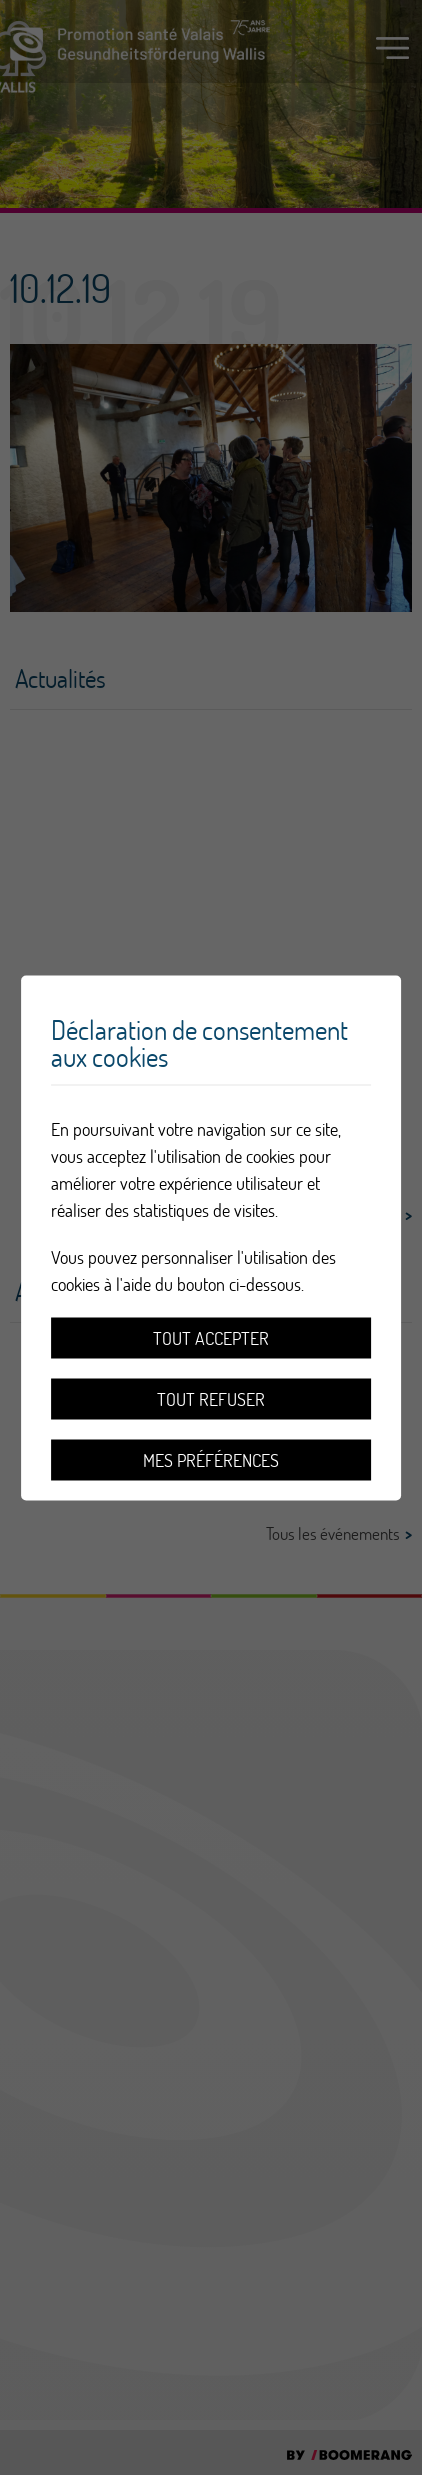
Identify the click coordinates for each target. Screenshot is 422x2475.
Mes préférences (211, 1459)
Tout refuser (211, 1398)
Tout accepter (211, 1337)
